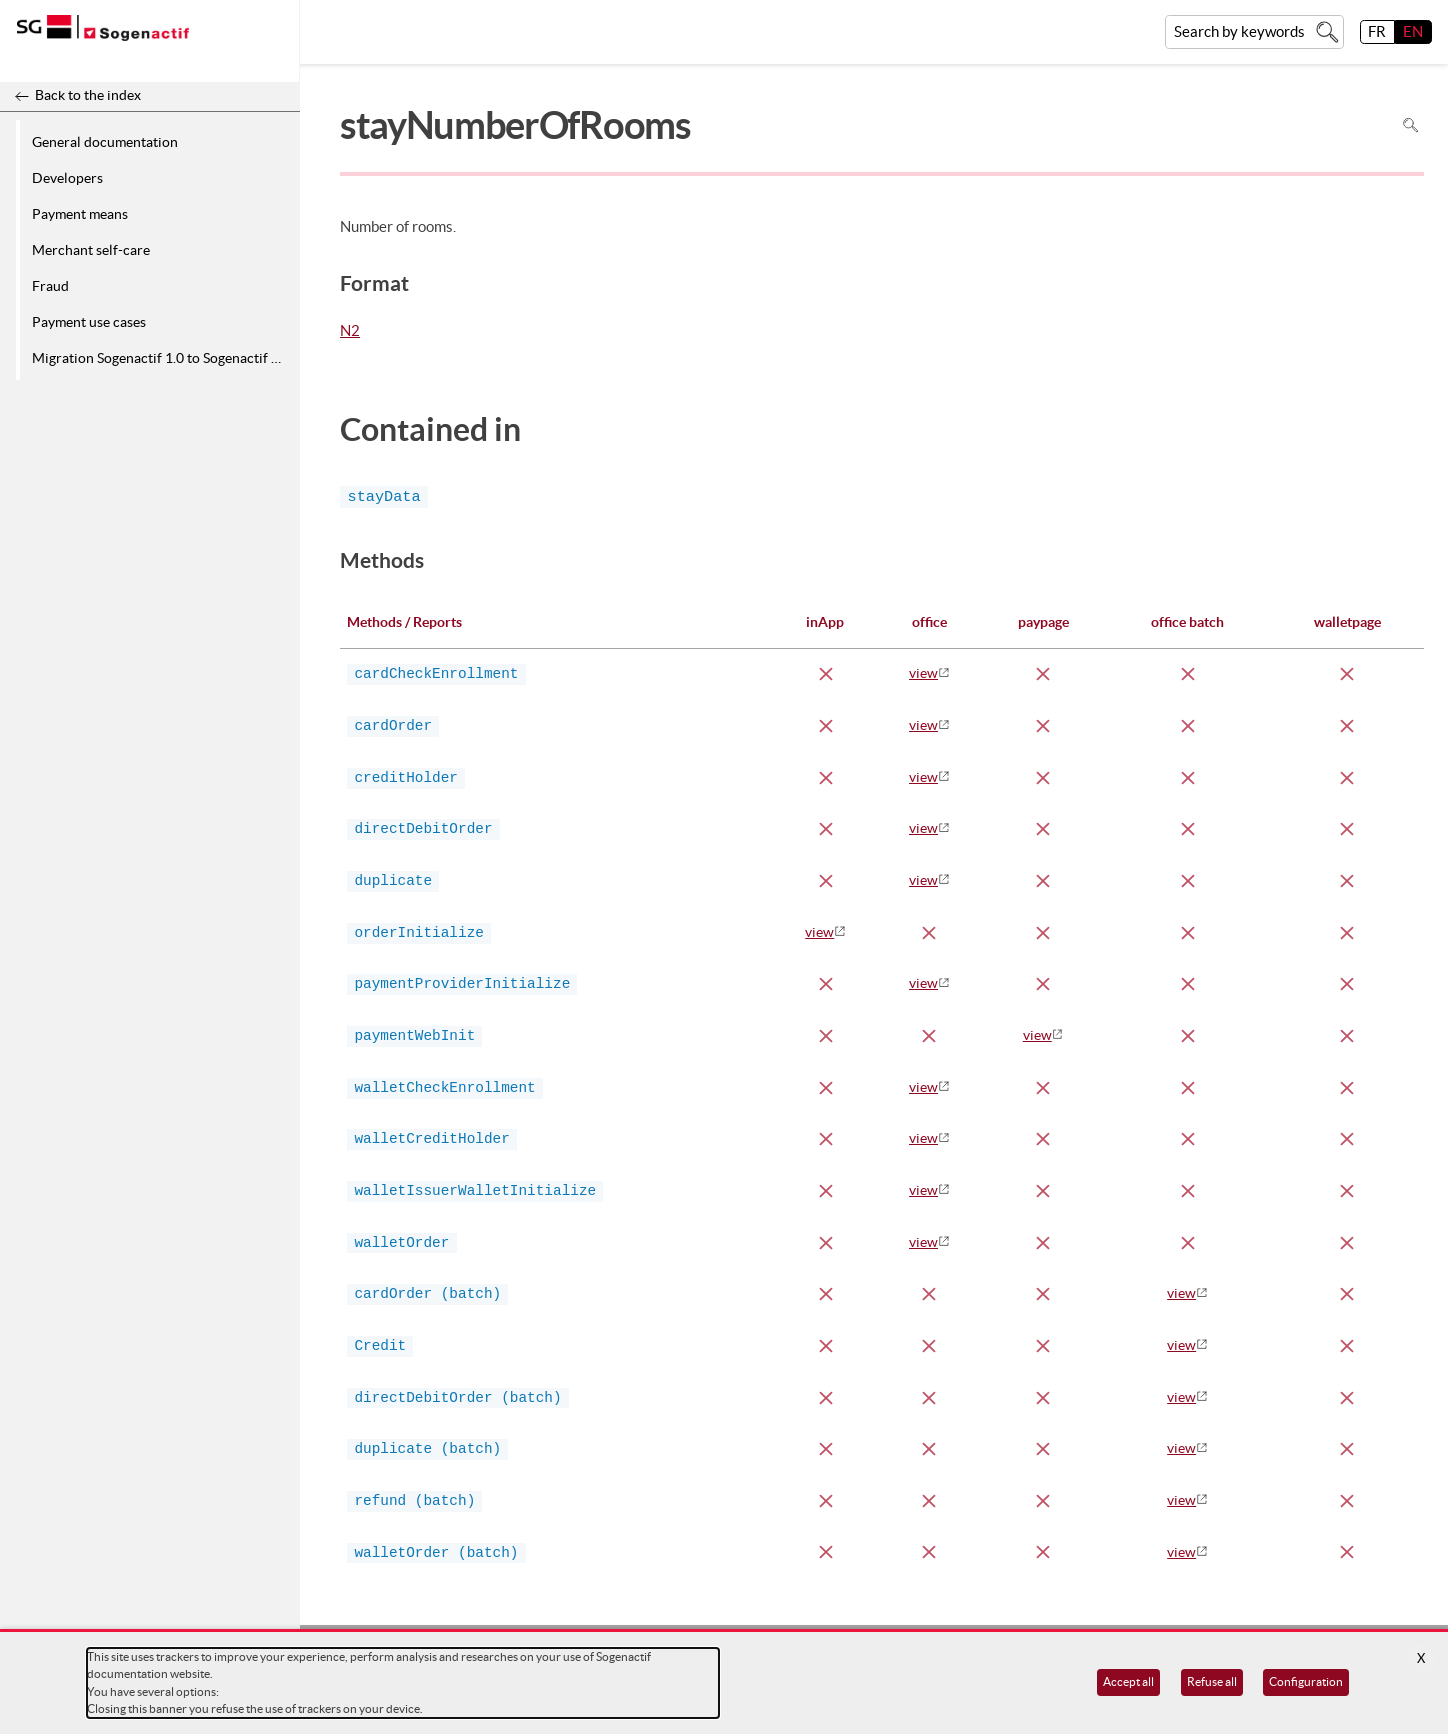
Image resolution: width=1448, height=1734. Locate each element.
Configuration (1306, 1681)
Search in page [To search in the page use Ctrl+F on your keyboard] (1410, 125)
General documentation (105, 142)
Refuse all (1212, 1681)
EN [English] (1413, 31)
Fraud (50, 286)
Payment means (80, 214)
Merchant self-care (91, 250)
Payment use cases (89, 322)
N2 (350, 332)
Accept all (1128, 1681)
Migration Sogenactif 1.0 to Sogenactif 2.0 (161, 358)
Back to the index (88, 95)
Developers (67, 178)
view (923, 673)
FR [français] (1377, 31)
